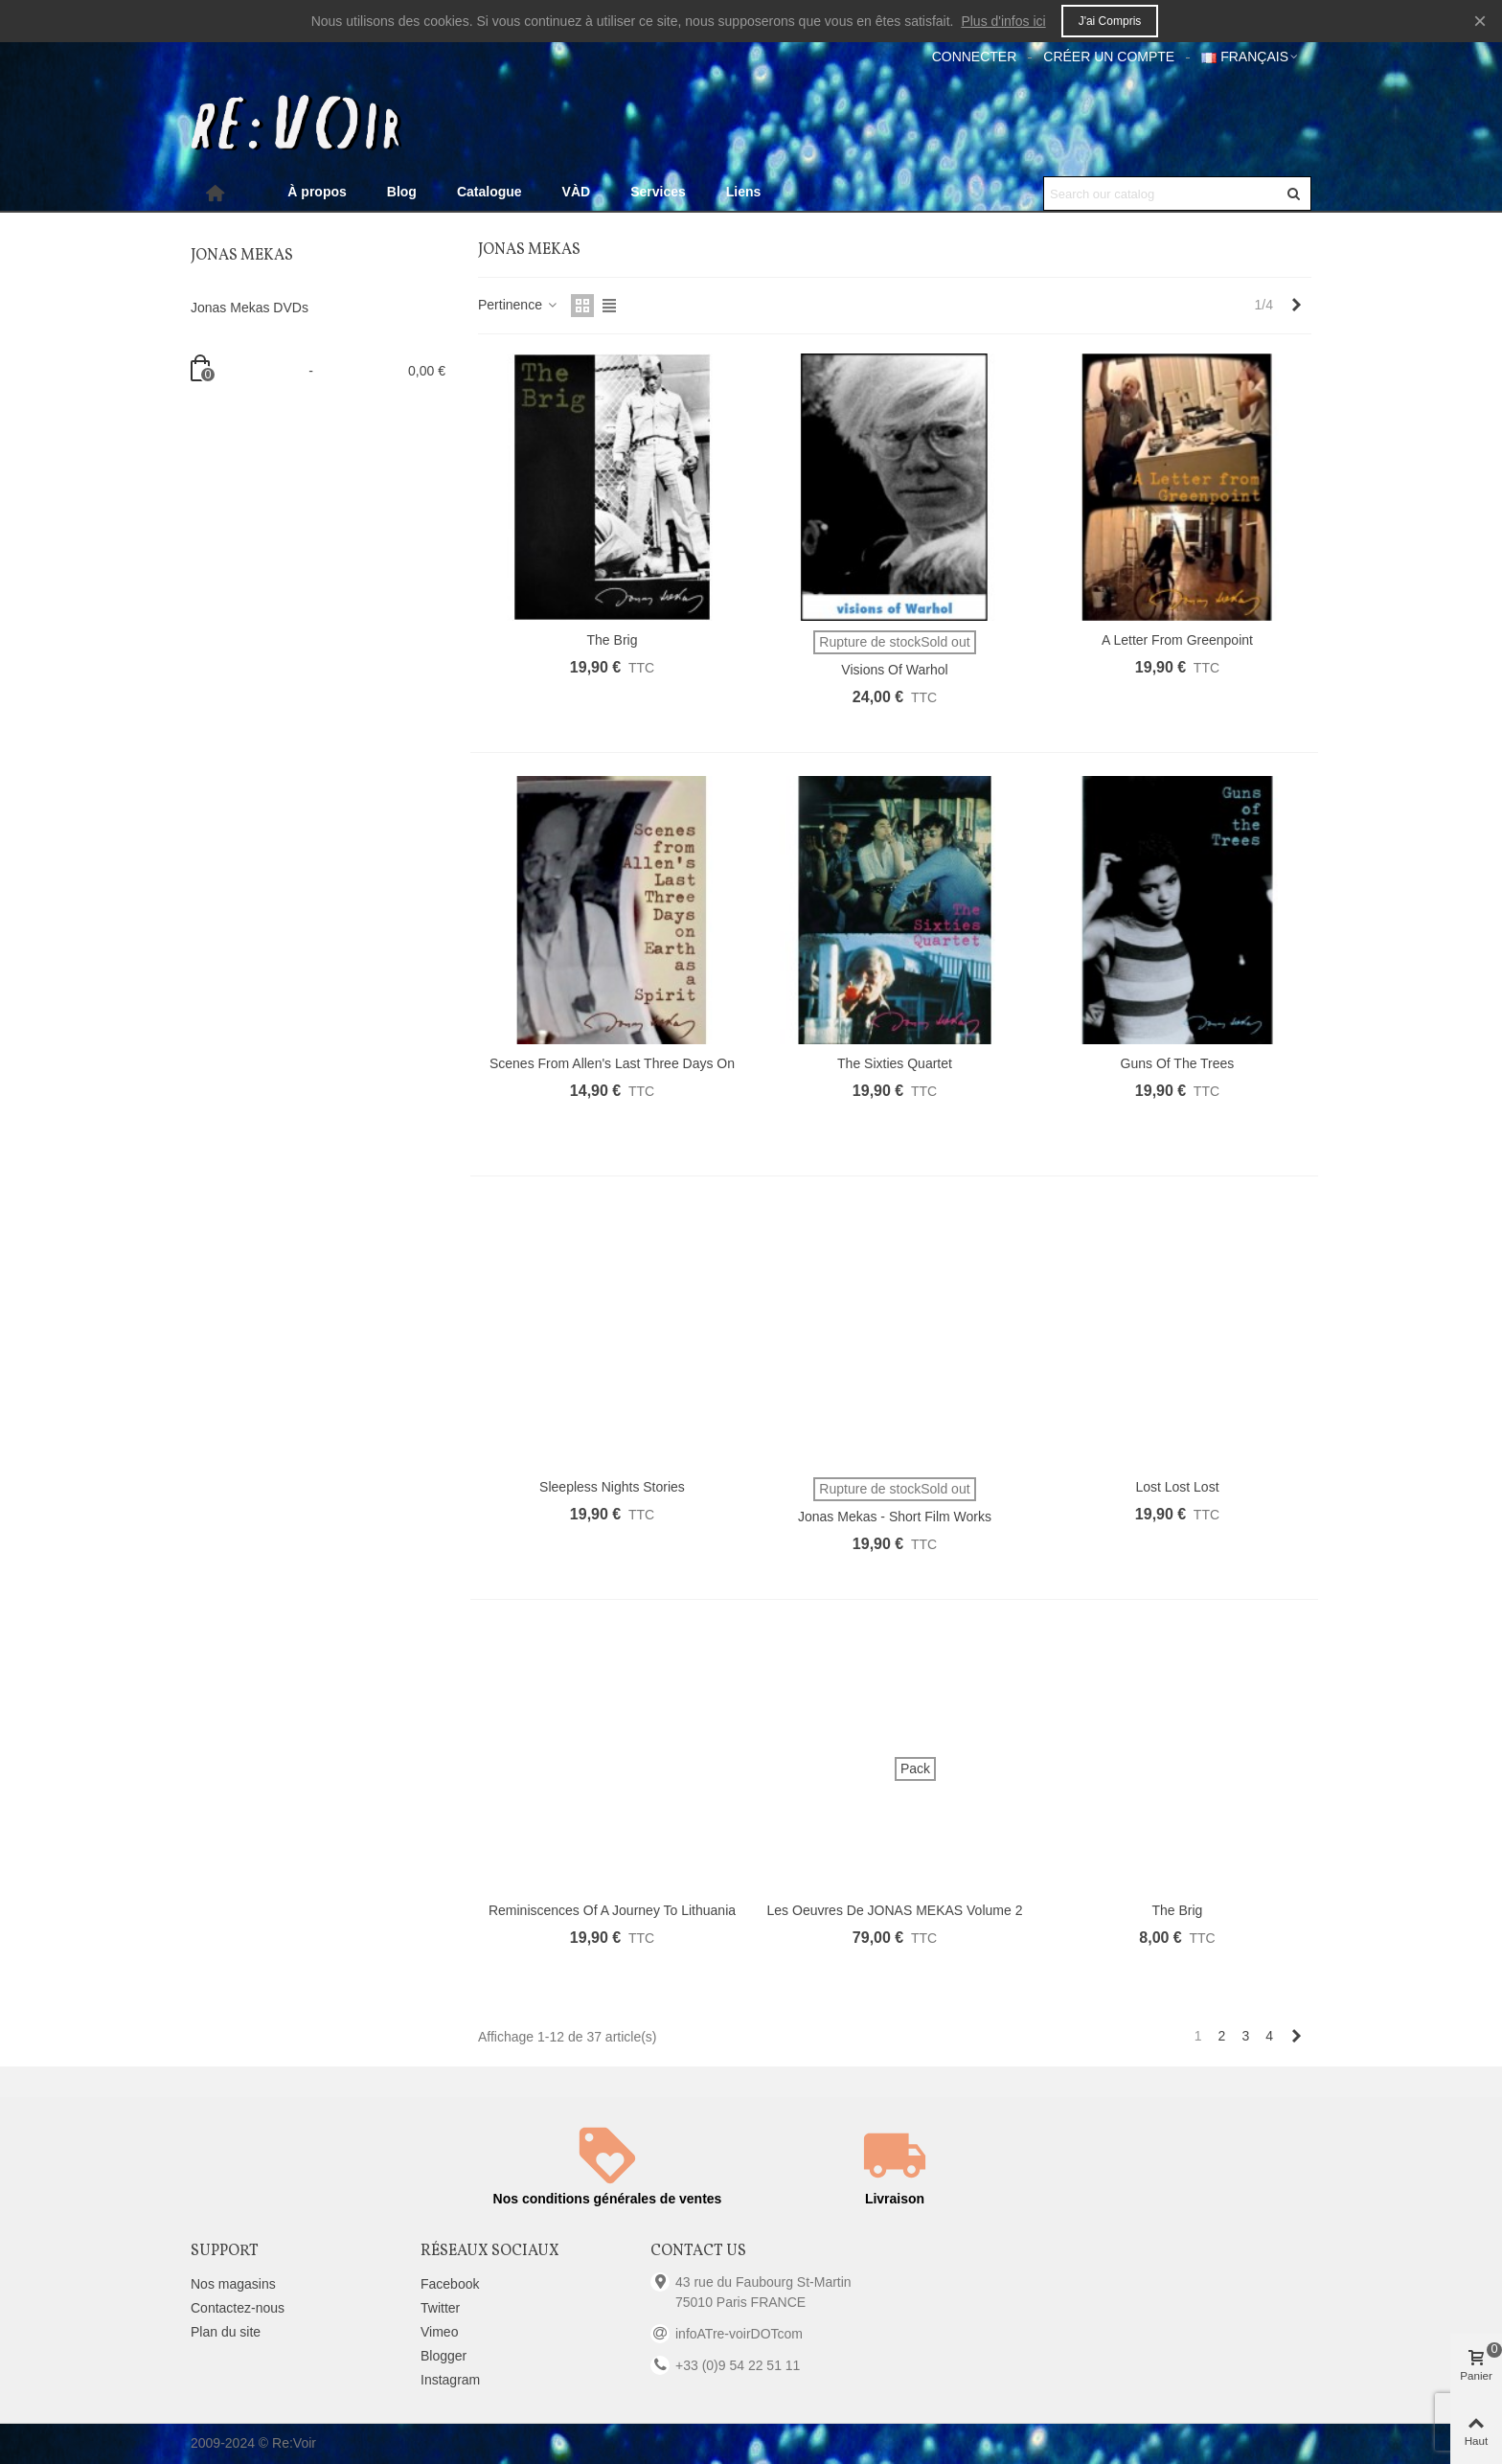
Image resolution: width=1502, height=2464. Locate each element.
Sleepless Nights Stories (612, 1486)
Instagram (450, 2379)
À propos (316, 191)
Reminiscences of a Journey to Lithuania (612, 1910)
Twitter (440, 2308)
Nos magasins (233, 2284)
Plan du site (226, 2331)
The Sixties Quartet (894, 1063)
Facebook (450, 2284)
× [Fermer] (1480, 21)
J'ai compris (1110, 21)
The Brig (612, 640)
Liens (744, 191)
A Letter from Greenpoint (1177, 640)
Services (658, 191)
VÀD (576, 191)
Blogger (444, 2355)
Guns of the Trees (1178, 1063)
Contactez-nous (237, 2308)
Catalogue (489, 191)
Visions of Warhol (894, 669)
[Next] (1296, 305)
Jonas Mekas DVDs (249, 307)
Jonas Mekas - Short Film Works (894, 1516)
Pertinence (518, 304)
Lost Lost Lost (1176, 1486)
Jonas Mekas (242, 255)
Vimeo (439, 2331)
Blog (402, 191)
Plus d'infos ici (1003, 21)
